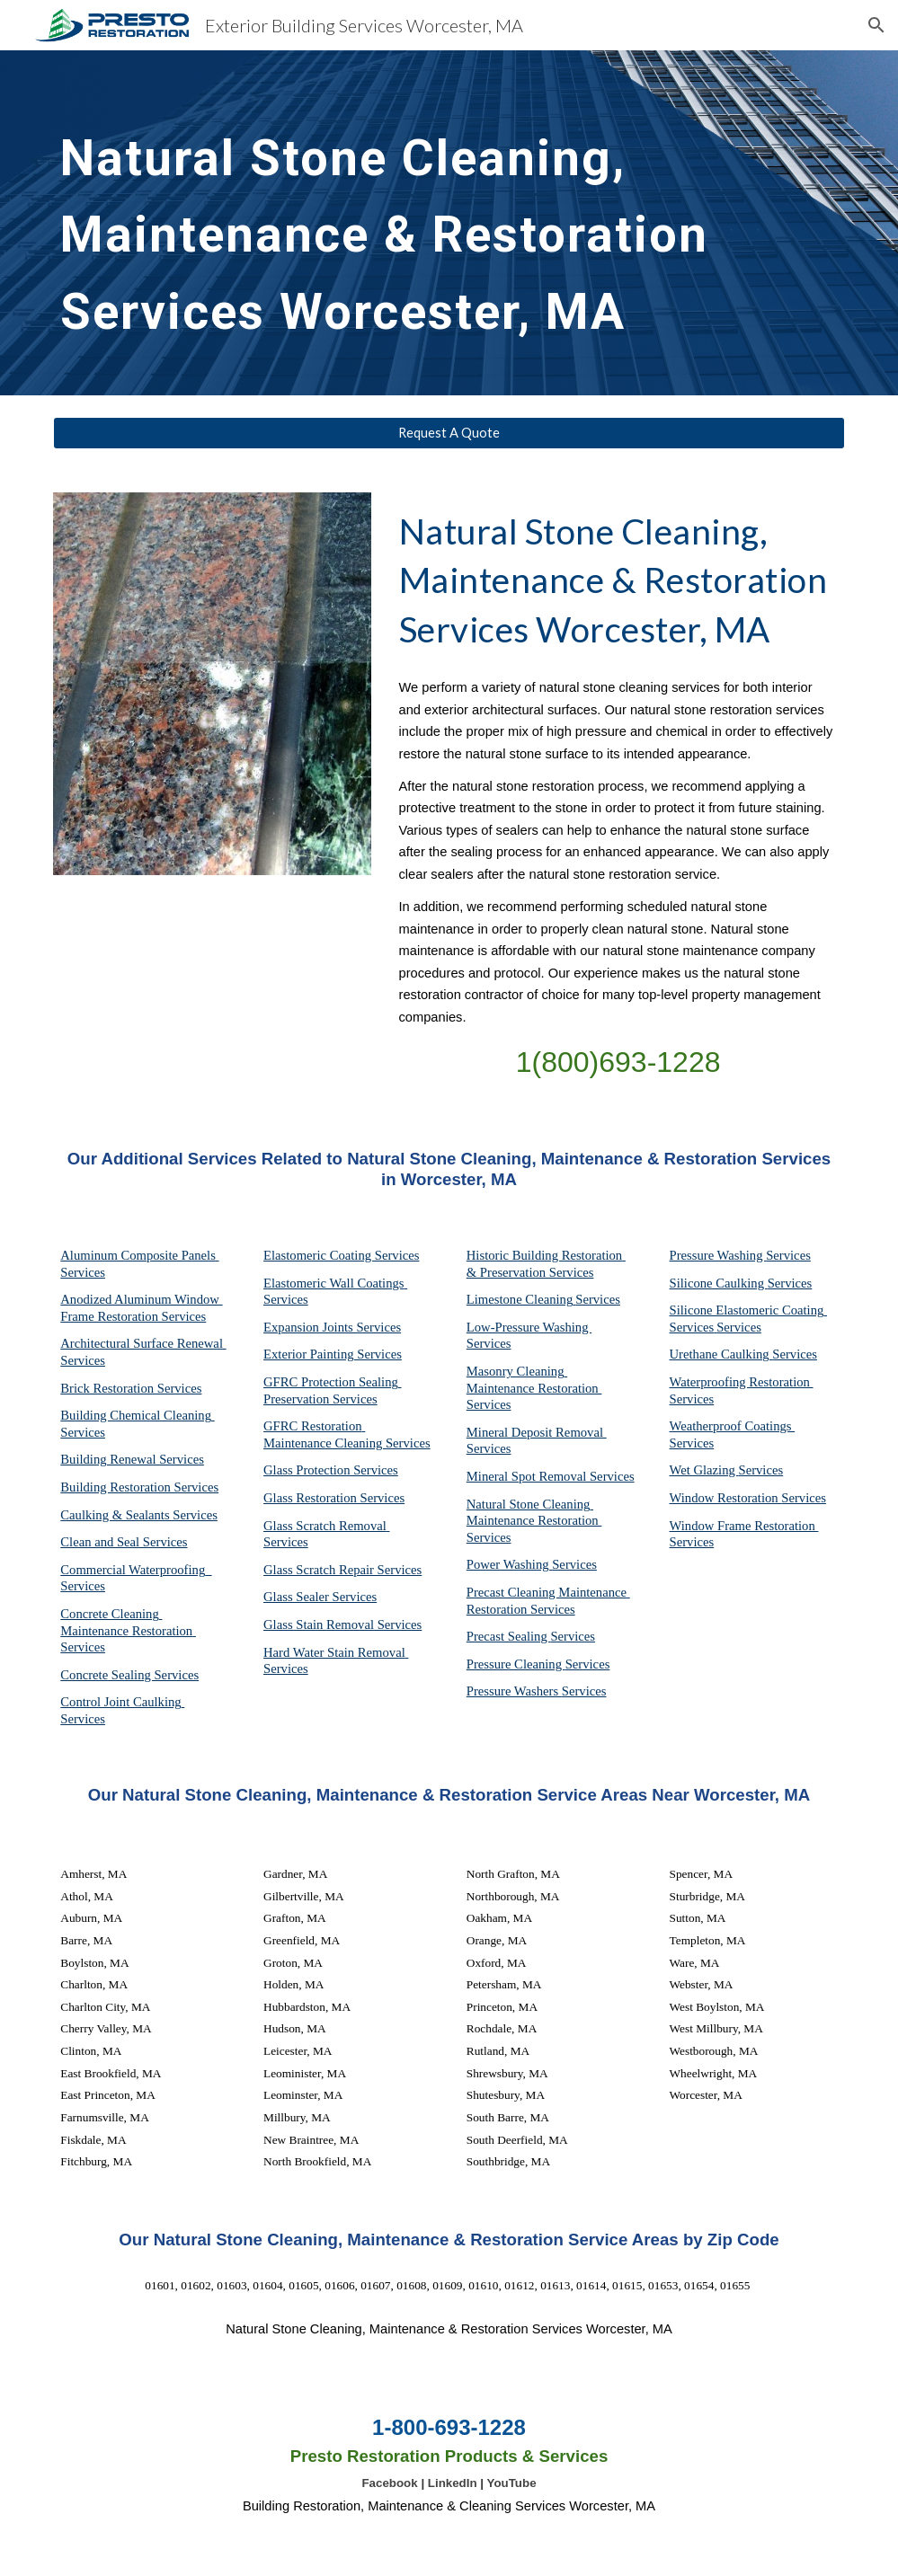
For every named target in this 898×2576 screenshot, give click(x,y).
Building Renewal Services (132, 1459)
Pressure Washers (514, 1691)
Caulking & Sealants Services (139, 1515)
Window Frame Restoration (744, 1525)
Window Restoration (726, 1498)
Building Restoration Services (139, 1487)
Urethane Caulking (721, 1354)
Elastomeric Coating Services (341, 1255)
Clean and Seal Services (123, 1542)
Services (597, 1299)
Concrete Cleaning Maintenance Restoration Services (128, 1630)
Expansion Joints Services (332, 1327)
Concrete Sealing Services (129, 1675)
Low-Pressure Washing (529, 1327)
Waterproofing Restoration (742, 1382)
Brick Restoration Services (130, 1388)
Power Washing (509, 1564)
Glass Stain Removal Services (342, 1624)
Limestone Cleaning (520, 1299)
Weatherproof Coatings (733, 1426)
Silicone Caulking (719, 1283)
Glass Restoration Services (334, 1498)
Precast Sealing (509, 1636)
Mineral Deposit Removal (537, 1432)
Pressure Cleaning (516, 1664)
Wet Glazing (704, 1470)
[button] (876, 25)
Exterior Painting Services (332, 1354)
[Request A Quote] (448, 433)
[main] (415, 223)
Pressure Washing (718, 1255)
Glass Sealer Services (320, 1596)
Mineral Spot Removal (528, 1476)
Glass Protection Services (330, 1470)
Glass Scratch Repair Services (342, 1569)
